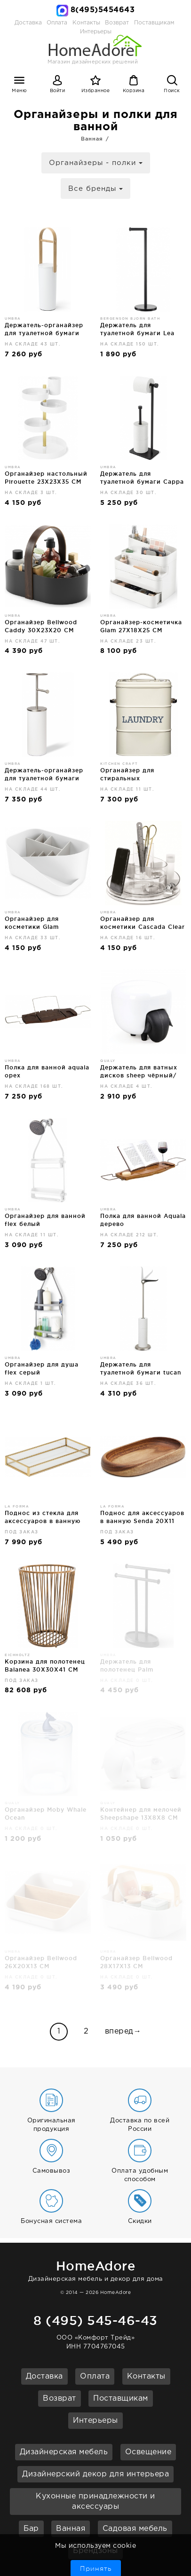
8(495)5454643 (103, 10)
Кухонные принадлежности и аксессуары (95, 2502)
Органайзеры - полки (96, 163)
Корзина (134, 91)
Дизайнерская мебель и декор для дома (95, 2269)
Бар (31, 2528)
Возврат (117, 22)
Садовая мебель (135, 2528)
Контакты (86, 22)
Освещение (148, 2452)
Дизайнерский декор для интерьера (95, 2474)
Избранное (95, 91)
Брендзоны (95, 2550)
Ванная (70, 2528)
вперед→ (123, 2031)
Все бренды (95, 189)
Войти (57, 91)
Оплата (57, 22)
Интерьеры (95, 2420)
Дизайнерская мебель (64, 2452)
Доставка (28, 22)
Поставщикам (154, 22)
